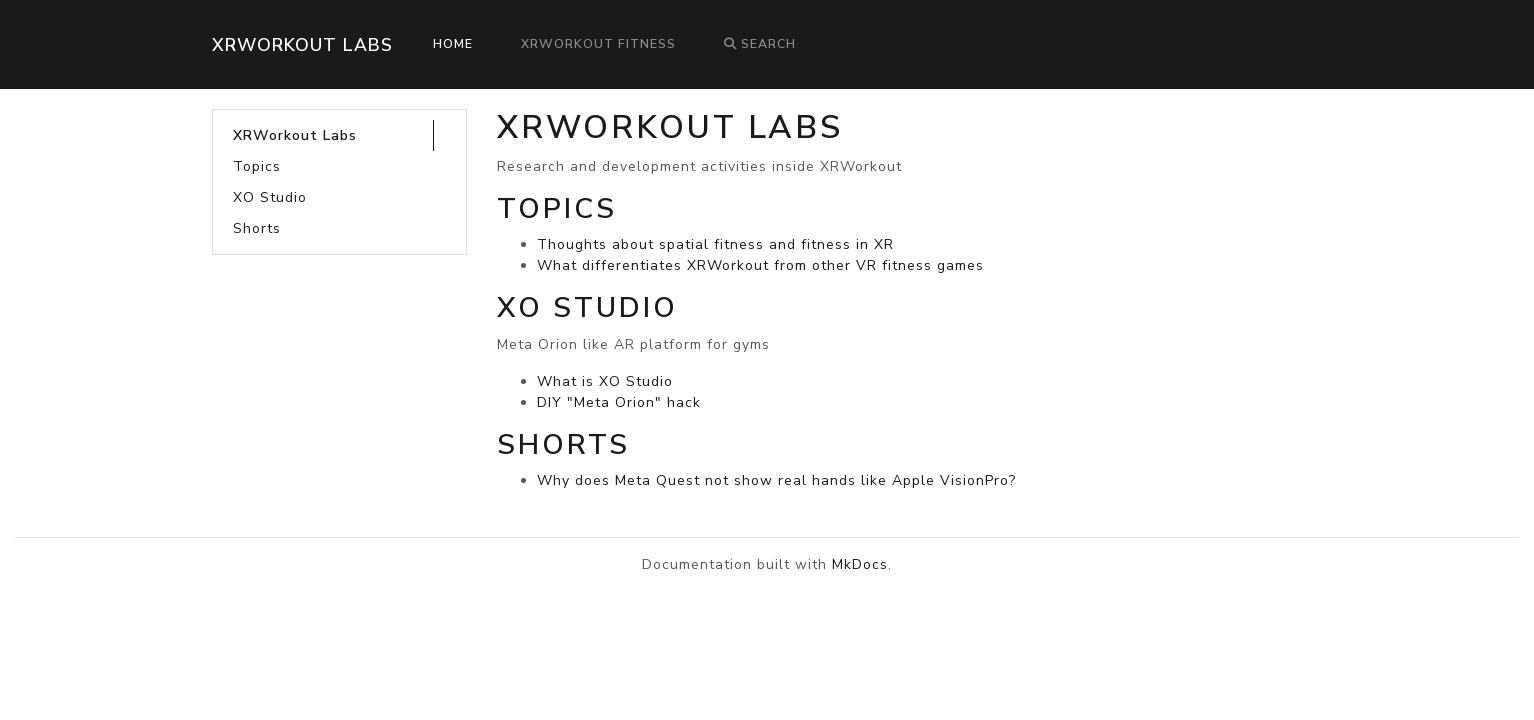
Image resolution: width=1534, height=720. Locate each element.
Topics (257, 166)
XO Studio (270, 197)
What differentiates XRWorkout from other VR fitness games (760, 265)
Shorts (257, 228)
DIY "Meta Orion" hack (619, 402)
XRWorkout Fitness (598, 44)
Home (453, 44)
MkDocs (860, 564)
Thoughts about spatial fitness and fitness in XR (715, 244)
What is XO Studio (605, 381)
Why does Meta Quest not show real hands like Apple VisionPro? (776, 480)
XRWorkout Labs (302, 45)
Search (760, 44)
